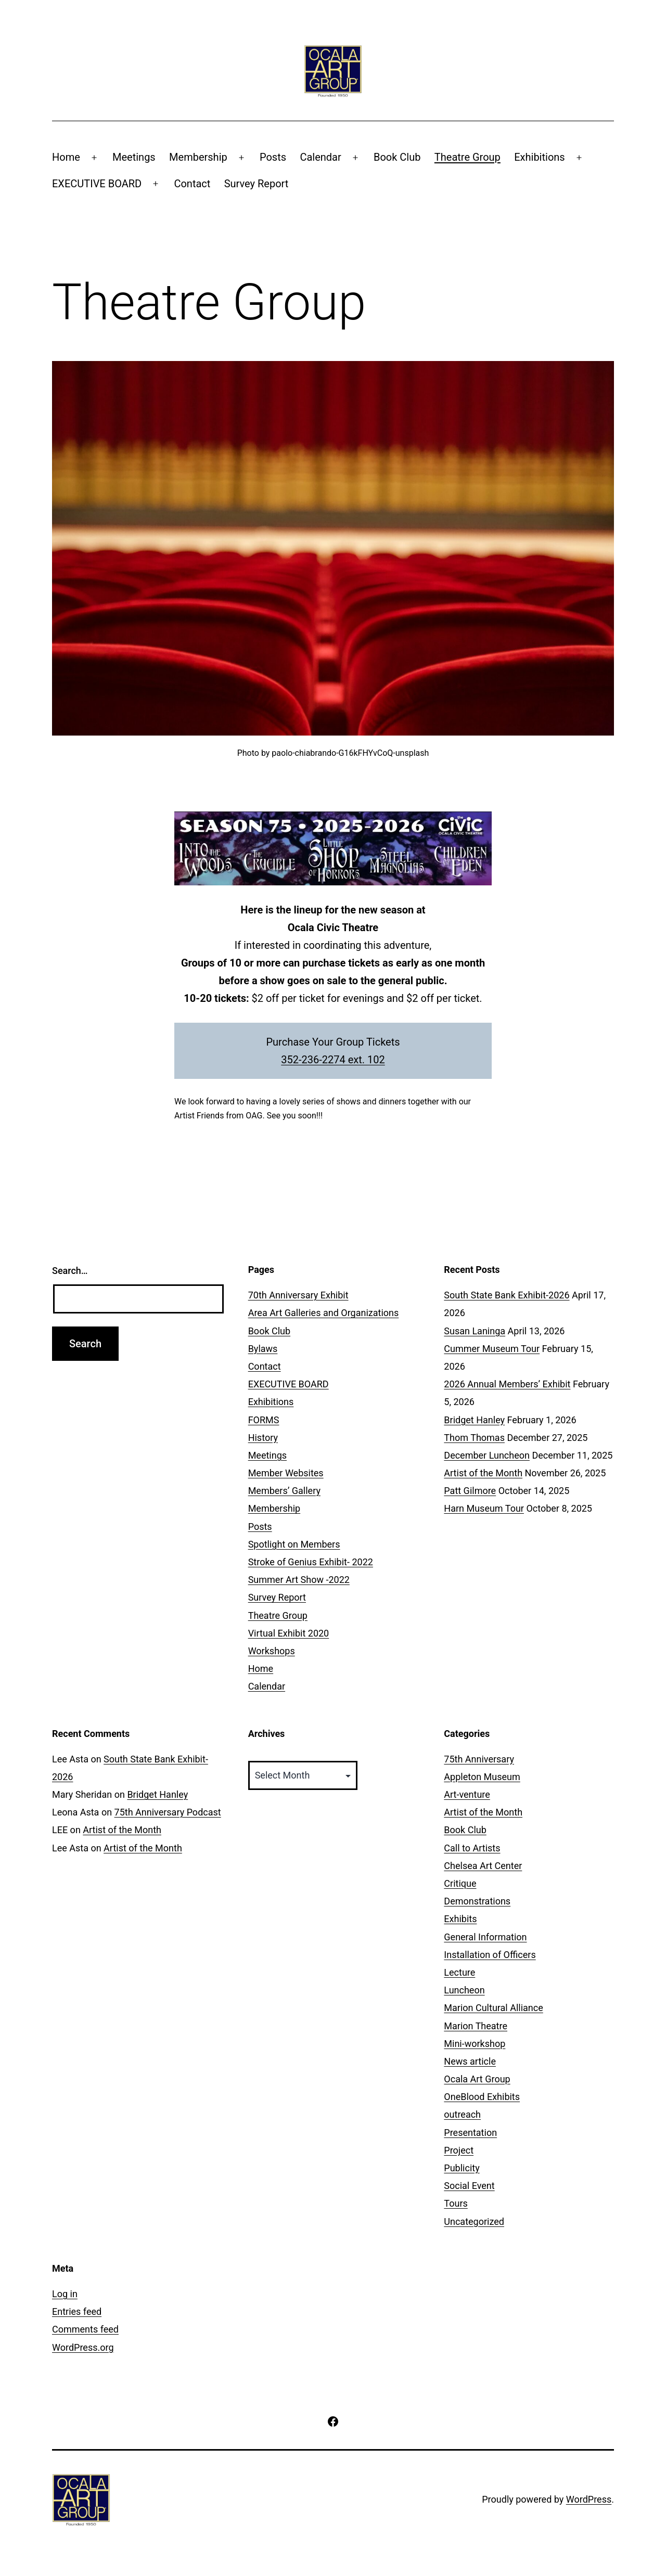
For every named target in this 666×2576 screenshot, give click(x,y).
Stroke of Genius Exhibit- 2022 (310, 1561)
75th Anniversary (479, 1759)
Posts (273, 157)
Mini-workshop (474, 2043)
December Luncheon (487, 1455)
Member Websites (286, 1472)
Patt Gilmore (470, 1490)
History (263, 1437)
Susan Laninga (474, 1330)
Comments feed (85, 2329)
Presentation (470, 2132)
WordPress (588, 2499)
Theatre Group (467, 157)
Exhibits (460, 1918)
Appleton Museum (482, 1776)
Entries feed (76, 2311)
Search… (70, 1270)
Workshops (271, 1650)
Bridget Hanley (474, 1419)
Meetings (134, 157)
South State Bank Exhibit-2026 (506, 1295)
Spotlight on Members (294, 1544)
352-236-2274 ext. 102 (333, 1059)
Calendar (320, 157)
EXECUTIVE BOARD (97, 183)
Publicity (461, 2167)
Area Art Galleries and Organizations (323, 1312)
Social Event (469, 2185)
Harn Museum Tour (484, 1508)
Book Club (397, 157)
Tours (455, 2203)
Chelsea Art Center (483, 1865)
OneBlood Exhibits (482, 2096)
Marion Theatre (475, 2025)
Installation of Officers (489, 1954)
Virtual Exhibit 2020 (288, 1633)
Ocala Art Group (477, 2078)
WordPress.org (83, 2347)
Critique (460, 1883)
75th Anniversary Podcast (167, 1812)
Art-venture (467, 1794)
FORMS (263, 1419)
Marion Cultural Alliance (493, 2007)
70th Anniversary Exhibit (298, 1295)
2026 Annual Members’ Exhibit (507, 1384)
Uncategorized (474, 2221)
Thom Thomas (474, 1437)
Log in (65, 2293)
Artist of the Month (483, 1472)
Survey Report (256, 183)
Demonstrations (477, 1901)
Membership (198, 157)
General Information (485, 1936)
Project (458, 2150)
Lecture (459, 1972)
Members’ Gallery (284, 1490)
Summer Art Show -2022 (299, 1579)
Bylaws (263, 1348)
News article (470, 2061)
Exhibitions (539, 157)
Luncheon (464, 1990)
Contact (192, 183)
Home (66, 157)
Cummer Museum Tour (492, 1348)
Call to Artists (472, 1848)
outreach (462, 2114)
